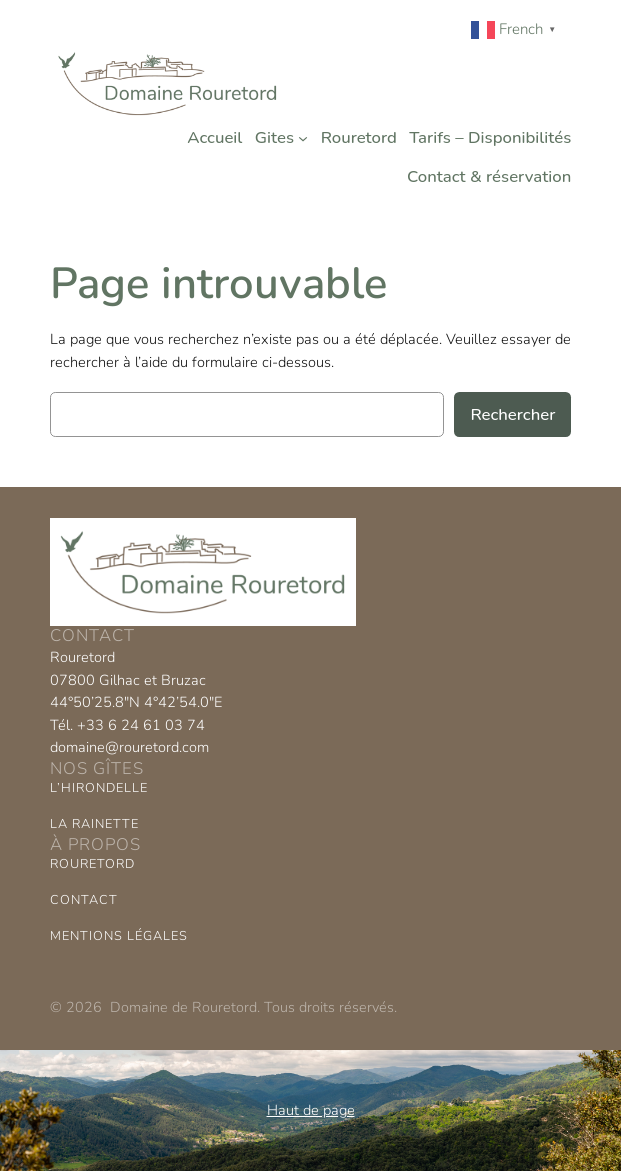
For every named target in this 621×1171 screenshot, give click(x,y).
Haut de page (311, 1110)
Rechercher (512, 414)
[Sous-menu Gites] (303, 138)
